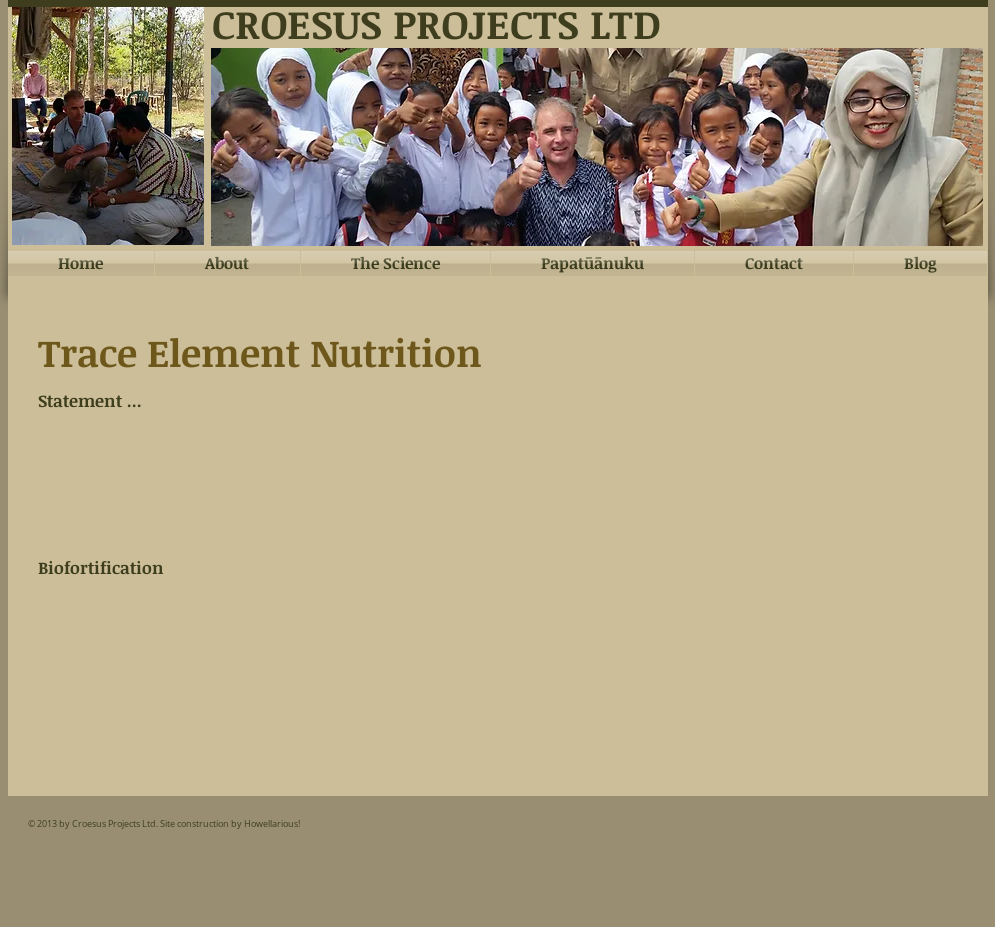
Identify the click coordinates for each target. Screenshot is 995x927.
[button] (597, 147)
